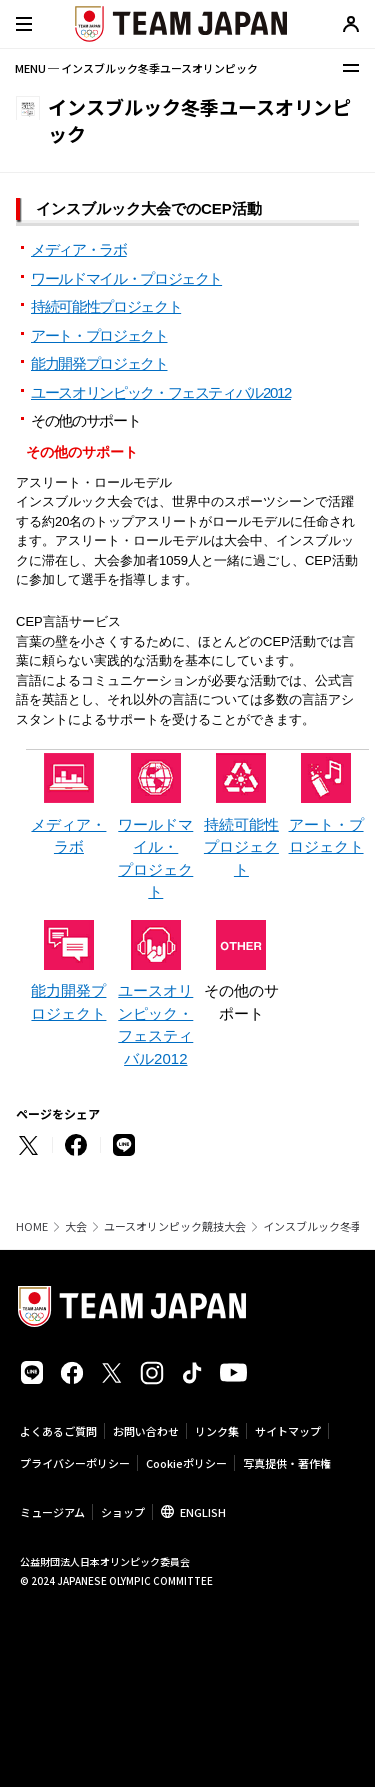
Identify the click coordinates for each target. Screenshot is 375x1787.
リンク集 (217, 1431)
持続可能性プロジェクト (106, 306)
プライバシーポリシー (75, 1463)
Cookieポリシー (186, 1463)
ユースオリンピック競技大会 (175, 1226)
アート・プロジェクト (99, 335)
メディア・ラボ (79, 249)
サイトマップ (288, 1431)
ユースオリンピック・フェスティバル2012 (161, 392)
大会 (76, 1226)
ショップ (123, 1512)
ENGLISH (203, 1512)
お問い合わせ (146, 1431)
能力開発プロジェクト (99, 363)
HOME (32, 1226)
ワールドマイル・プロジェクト (126, 278)
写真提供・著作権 (287, 1463)
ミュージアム (52, 1512)
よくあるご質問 (58, 1431)
